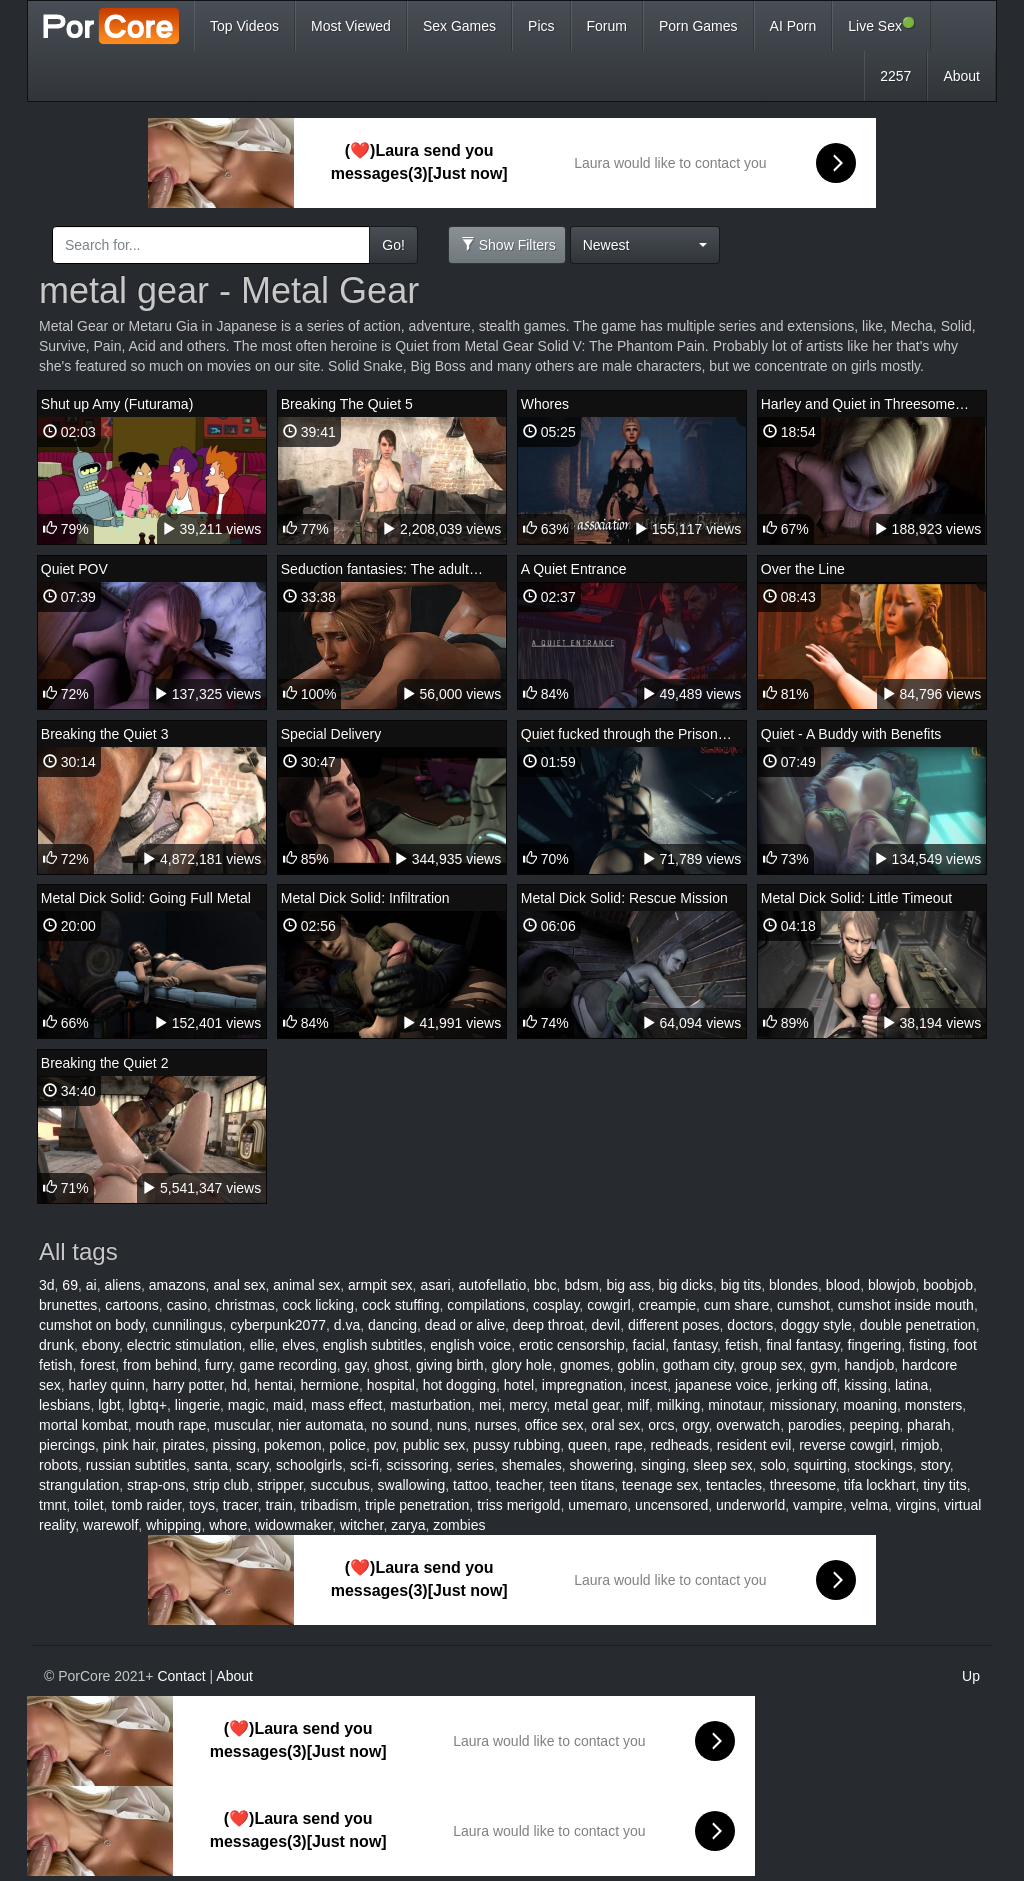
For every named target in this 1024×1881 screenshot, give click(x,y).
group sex (771, 1365)
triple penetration (417, 1505)
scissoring (418, 1465)
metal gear (586, 1405)
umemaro (597, 1505)
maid (288, 1405)
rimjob (920, 1445)
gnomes (585, 1365)
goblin (636, 1365)
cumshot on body (92, 1325)
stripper (280, 1485)
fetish (741, 1345)
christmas (245, 1305)
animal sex (306, 1285)
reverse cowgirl (846, 1445)
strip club (221, 1485)
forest (97, 1365)
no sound (400, 1425)
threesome (803, 1485)
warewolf (110, 1525)
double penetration (918, 1325)
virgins (916, 1505)
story (934, 1465)
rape (629, 1445)
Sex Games (459, 26)
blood (843, 1285)
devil (605, 1325)
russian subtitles (136, 1465)
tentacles (734, 1485)
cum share (736, 1305)
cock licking (319, 1305)
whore (228, 1525)
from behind (160, 1365)
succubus (340, 1485)
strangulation (79, 1485)
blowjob (891, 1285)
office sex (554, 1425)
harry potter (188, 1385)
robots (58, 1465)
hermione (330, 1385)
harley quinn (107, 1385)
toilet (89, 1505)
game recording (288, 1365)
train (278, 1505)
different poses (674, 1325)
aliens (122, 1285)
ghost (391, 1365)
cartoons (132, 1305)
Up (971, 1676)
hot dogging (459, 1385)
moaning (870, 1405)
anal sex (239, 1285)
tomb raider (146, 1505)
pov (385, 1445)
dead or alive (465, 1325)
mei (490, 1405)
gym (823, 1365)
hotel (519, 1385)
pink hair (129, 1445)
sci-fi (364, 1465)
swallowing (412, 1485)
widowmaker (293, 1525)
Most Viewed (351, 26)
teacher (519, 1485)
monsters (934, 1405)
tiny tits (945, 1485)
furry (218, 1365)
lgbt (109, 1405)
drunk (56, 1345)
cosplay (556, 1305)
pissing (235, 1445)
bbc (545, 1285)
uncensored (671, 1505)
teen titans (582, 1485)
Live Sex (881, 25)
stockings (883, 1465)
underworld (750, 1505)
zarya (408, 1525)
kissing (865, 1385)
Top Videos (244, 26)
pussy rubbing (516, 1445)
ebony (100, 1345)
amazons (177, 1285)
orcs (661, 1425)
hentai (274, 1385)
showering (601, 1465)
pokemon (293, 1445)
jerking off (806, 1385)
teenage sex (660, 1485)
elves (298, 1345)
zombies (459, 1525)
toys (202, 1505)
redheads (680, 1445)
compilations (486, 1305)
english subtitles (373, 1345)
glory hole (521, 1365)
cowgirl (609, 1305)
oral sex (615, 1425)
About (961, 76)
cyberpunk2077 (278, 1325)
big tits (741, 1285)
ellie (262, 1345)
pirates (184, 1445)
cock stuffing (401, 1305)
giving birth (450, 1365)
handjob (869, 1365)
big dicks (686, 1285)
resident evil (754, 1445)
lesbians (64, 1405)
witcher (362, 1525)
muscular (242, 1425)
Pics (541, 26)
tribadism (328, 1505)
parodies (815, 1425)
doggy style (816, 1325)
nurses (496, 1425)
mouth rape (170, 1425)
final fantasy (803, 1345)
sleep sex (722, 1465)
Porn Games (698, 26)
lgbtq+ (148, 1405)
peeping (874, 1425)
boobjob (948, 1285)
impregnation (582, 1385)
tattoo (470, 1485)
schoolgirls (309, 1465)
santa (211, 1465)
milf (638, 1405)
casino (187, 1305)
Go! (393, 245)
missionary (803, 1405)
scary (252, 1465)
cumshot (803, 1305)
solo (773, 1465)
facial (649, 1345)
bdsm (581, 1285)
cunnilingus (187, 1325)
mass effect (346, 1405)
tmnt (52, 1505)
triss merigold (518, 1505)
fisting (927, 1345)
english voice (470, 1345)
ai (91, 1285)
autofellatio (493, 1285)
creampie (667, 1305)
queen (587, 1445)
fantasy (695, 1345)
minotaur (735, 1405)
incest (649, 1385)
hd (239, 1385)
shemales (532, 1465)
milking (679, 1405)
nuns (452, 1425)
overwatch (748, 1425)
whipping (173, 1525)
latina (911, 1385)
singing (663, 1465)
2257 (895, 76)
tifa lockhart (880, 1485)
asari (435, 1285)
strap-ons (156, 1485)
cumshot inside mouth (906, 1305)
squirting (820, 1465)
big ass (628, 1285)
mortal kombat (83, 1425)
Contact (181, 1676)
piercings (67, 1445)
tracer (240, 1505)
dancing (392, 1325)
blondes (793, 1285)
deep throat (548, 1325)
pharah (929, 1425)
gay (356, 1365)
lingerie (197, 1405)
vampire (818, 1505)
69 (70, 1285)
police (347, 1445)
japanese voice (721, 1385)
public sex (434, 1445)
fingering (875, 1345)
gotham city (698, 1365)
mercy (527, 1405)
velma (869, 1505)
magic (246, 1405)
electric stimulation (184, 1345)
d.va (347, 1325)
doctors (750, 1325)
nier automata (321, 1425)
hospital (391, 1385)
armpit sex (380, 1285)
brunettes (68, 1305)
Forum (607, 26)
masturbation (430, 1405)
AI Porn (793, 26)
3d (47, 1285)
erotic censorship (572, 1345)
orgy (695, 1425)
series (475, 1465)
